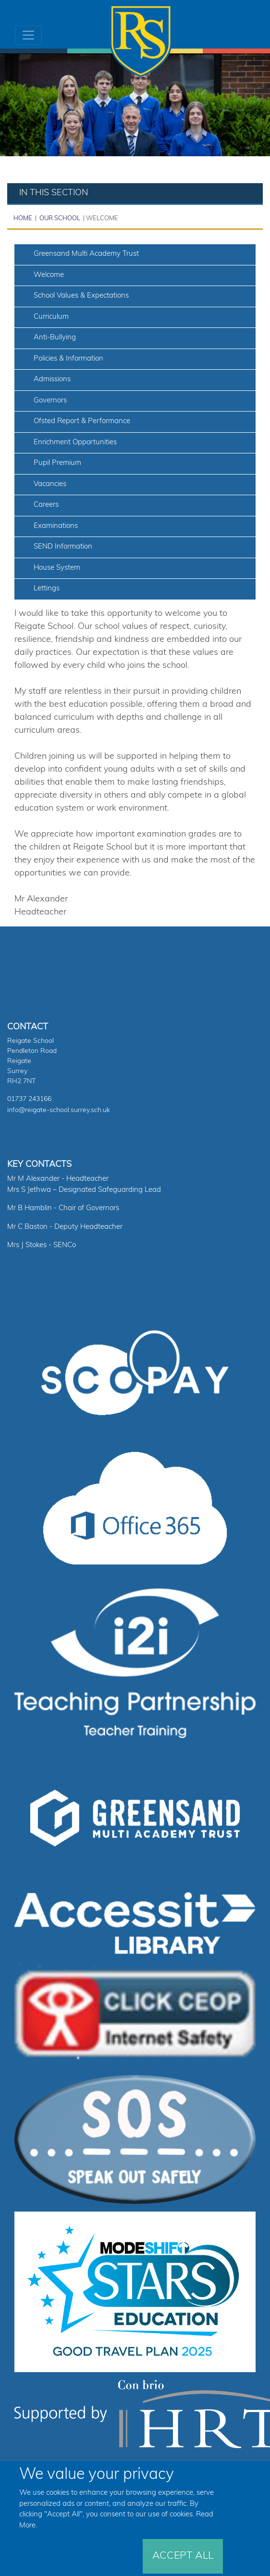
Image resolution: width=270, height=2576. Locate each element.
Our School (59, 218)
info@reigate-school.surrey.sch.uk (58, 1110)
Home (22, 218)
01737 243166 (29, 1099)
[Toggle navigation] (28, 35)
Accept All (182, 2556)
